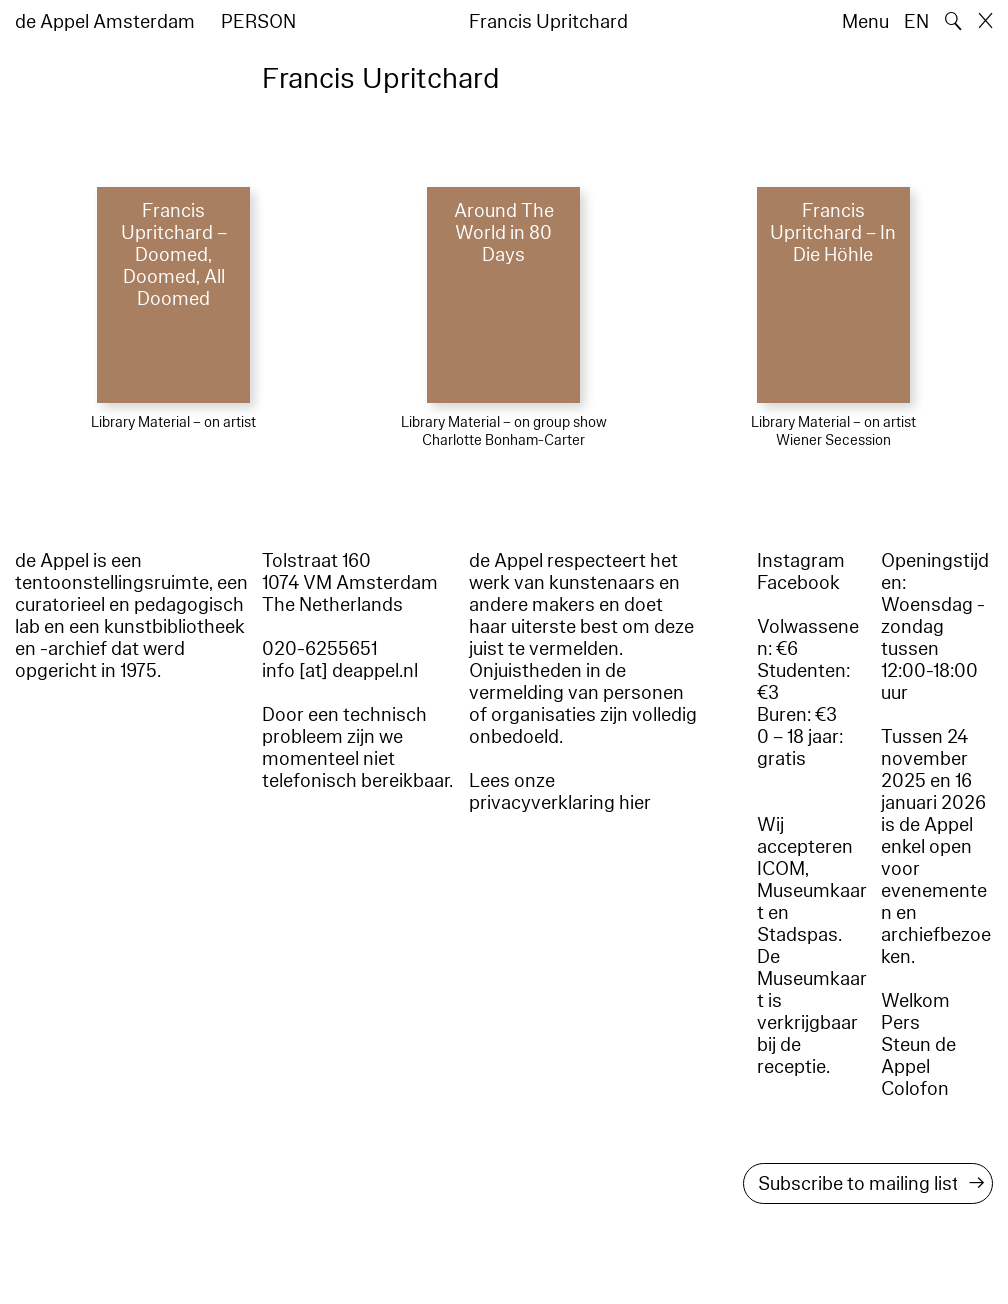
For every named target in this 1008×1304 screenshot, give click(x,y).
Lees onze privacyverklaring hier (560, 792)
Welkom (915, 1001)
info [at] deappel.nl (340, 671)
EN (916, 22)
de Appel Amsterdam (105, 22)
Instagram (801, 561)
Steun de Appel (918, 1056)
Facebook (798, 583)
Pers (900, 1023)
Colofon (915, 1089)
